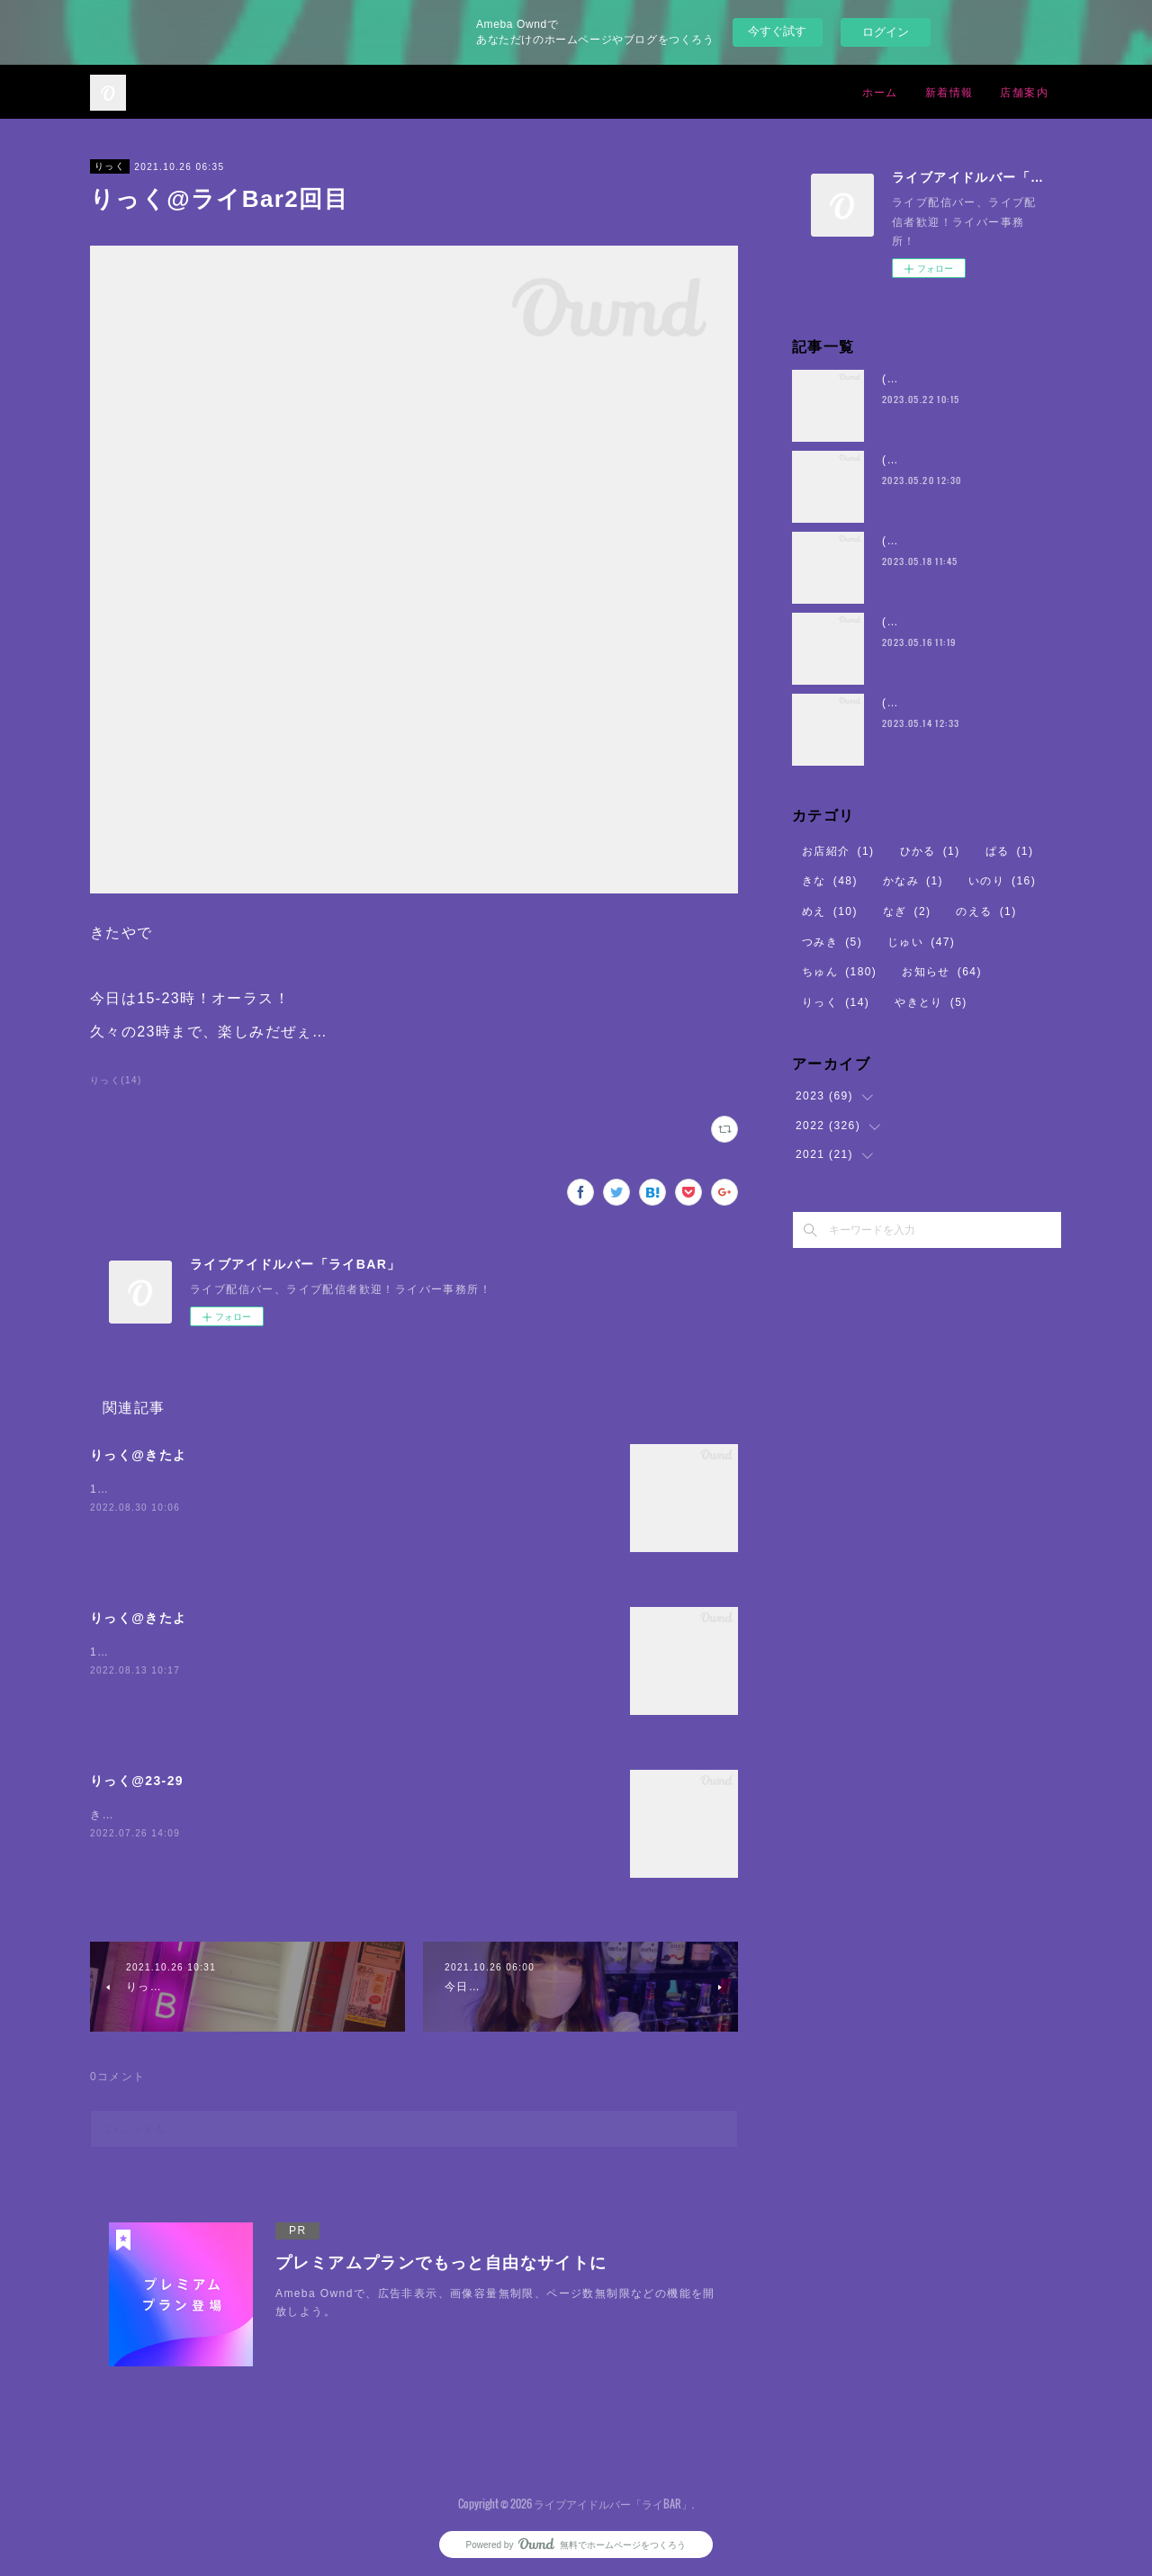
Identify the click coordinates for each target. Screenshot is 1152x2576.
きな (830, 881)
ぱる (1010, 851)
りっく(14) (116, 1080)
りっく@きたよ (138, 1455)
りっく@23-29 (137, 1780)
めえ (830, 911)
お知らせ (942, 971)
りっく (109, 166)
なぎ (907, 911)
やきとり (931, 1002)
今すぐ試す (777, 31)
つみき (832, 942)
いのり (1002, 881)
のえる (986, 911)
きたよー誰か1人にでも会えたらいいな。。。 (214, 1815)
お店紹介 (838, 851)
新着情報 (949, 91)
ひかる (930, 851)
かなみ (913, 881)
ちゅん (839, 971)
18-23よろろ (125, 1652)
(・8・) (902, 378)
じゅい (921, 942)
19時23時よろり (134, 1489)
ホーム (880, 91)
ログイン (885, 32)
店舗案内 (1024, 91)
